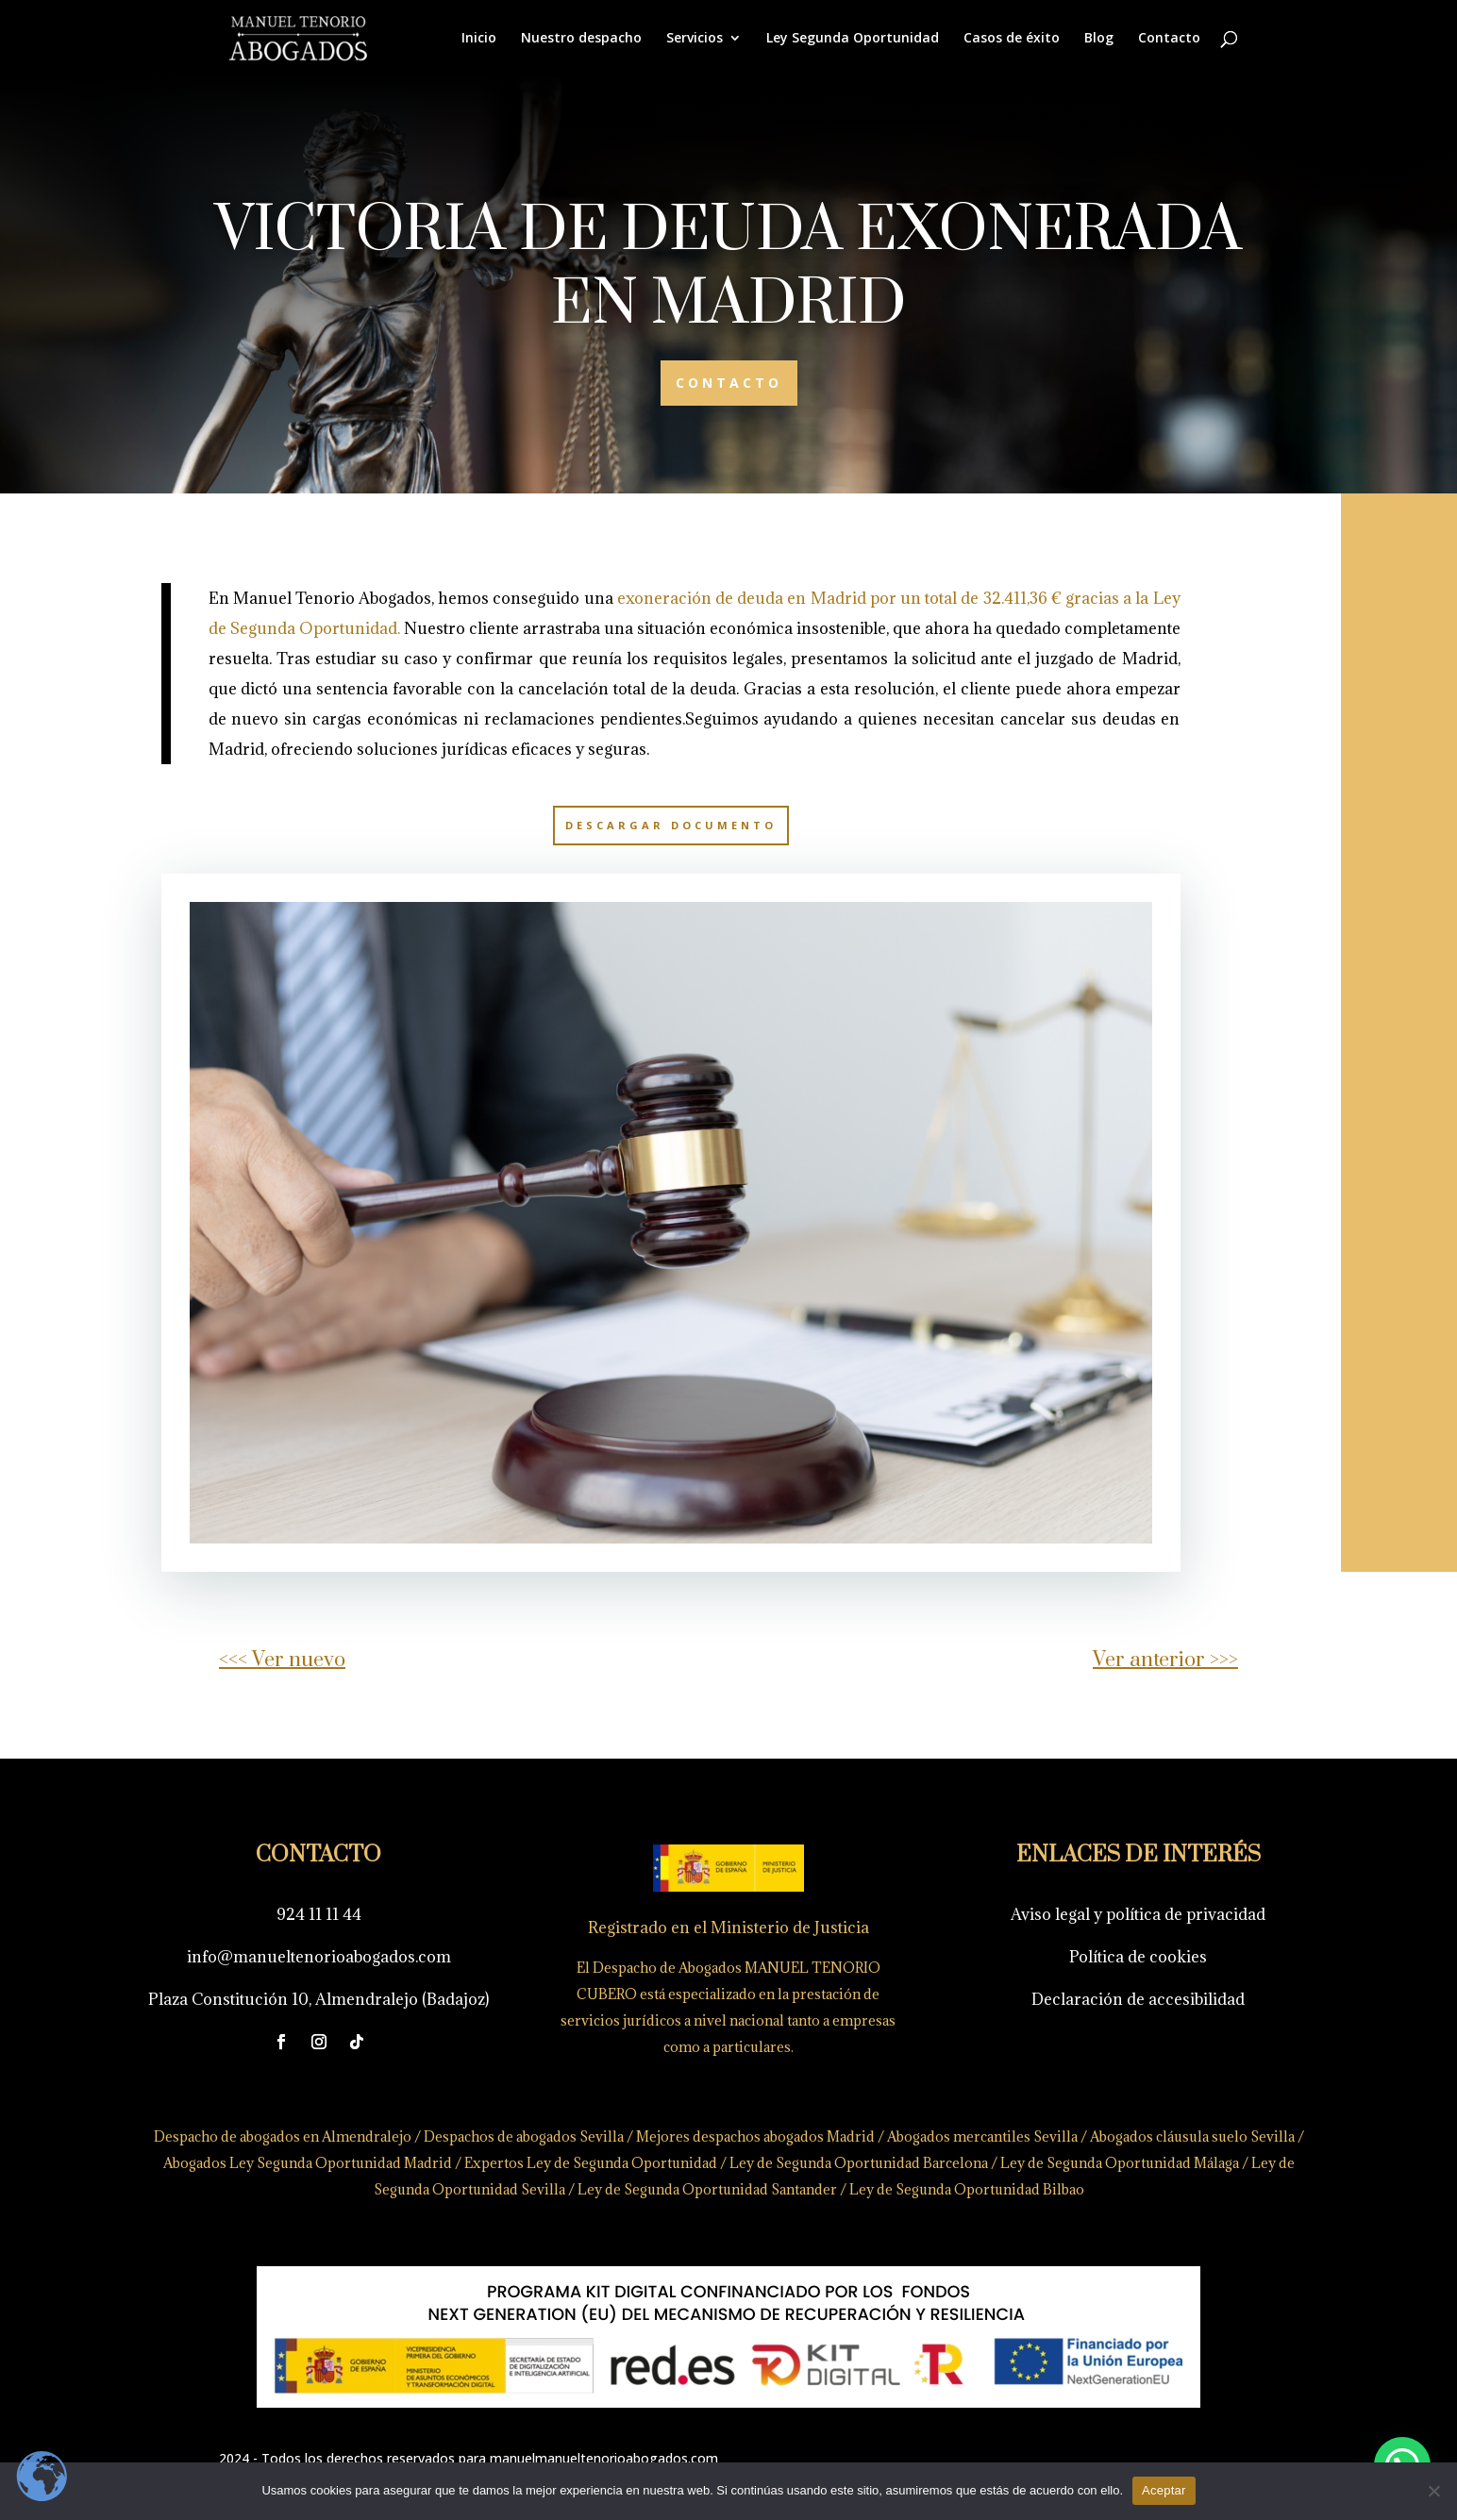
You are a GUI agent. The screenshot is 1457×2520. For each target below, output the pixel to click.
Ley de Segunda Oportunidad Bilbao (932, 2188)
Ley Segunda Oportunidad (852, 38)
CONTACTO (729, 383)
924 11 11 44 (316, 1914)
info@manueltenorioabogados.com (315, 1956)
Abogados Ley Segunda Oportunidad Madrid (303, 2163)
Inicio (478, 38)
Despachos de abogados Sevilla (515, 2137)
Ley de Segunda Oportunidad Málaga (1073, 2163)
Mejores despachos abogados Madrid (735, 2137)
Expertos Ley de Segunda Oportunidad (578, 2163)
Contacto (1169, 38)
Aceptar (1164, 2490)
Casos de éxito (1011, 38)
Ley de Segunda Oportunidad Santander (689, 2189)
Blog (1099, 38)
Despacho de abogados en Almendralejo (280, 2136)
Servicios (694, 38)
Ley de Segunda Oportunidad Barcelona (832, 2163)
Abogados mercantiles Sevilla (949, 2137)
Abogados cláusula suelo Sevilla (1139, 2137)
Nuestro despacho (581, 38)
